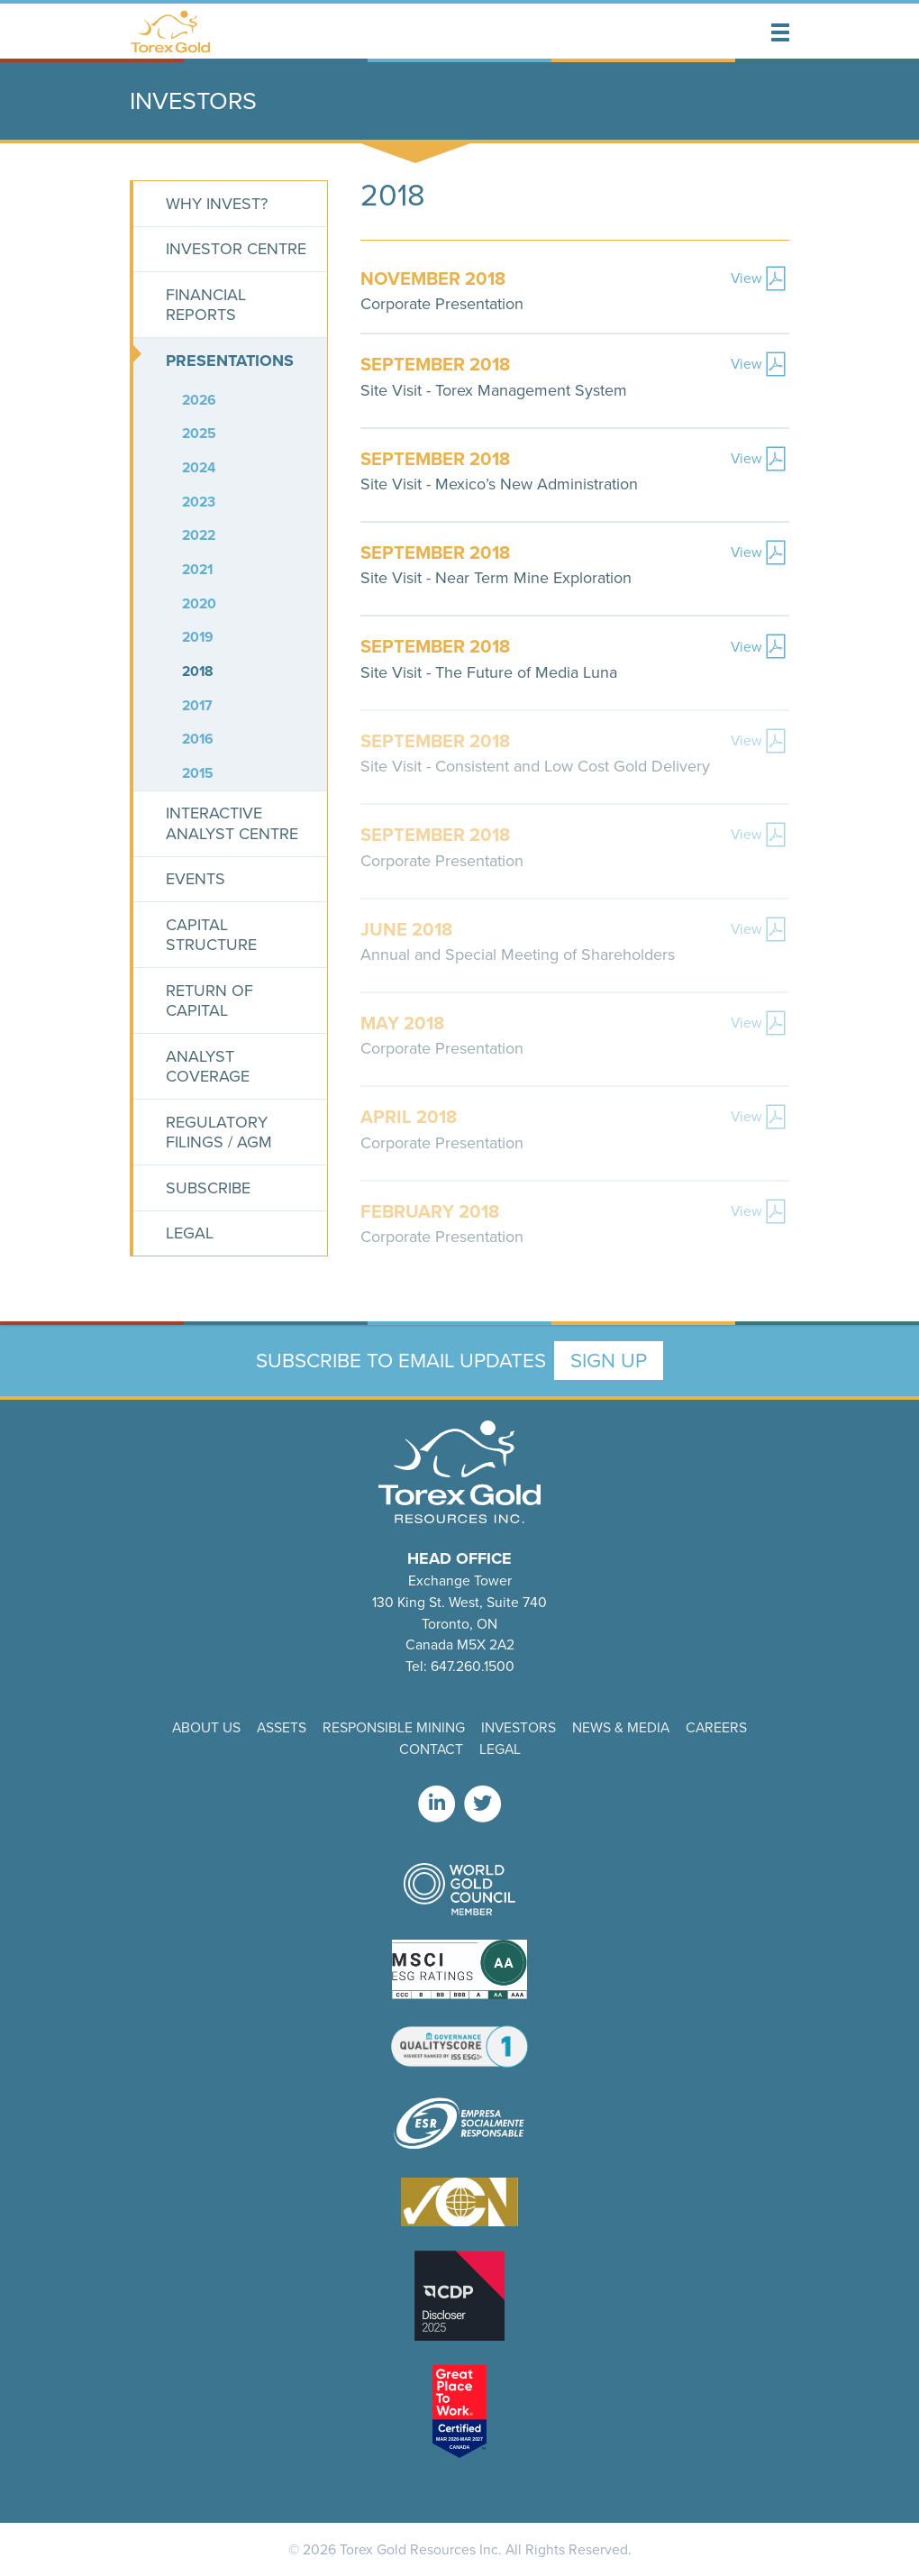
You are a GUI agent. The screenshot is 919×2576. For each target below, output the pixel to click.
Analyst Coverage (208, 1067)
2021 (197, 569)
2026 (199, 399)
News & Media (620, 1727)
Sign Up (608, 1360)
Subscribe (208, 1188)
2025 (199, 433)
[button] (780, 32)
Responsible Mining (394, 1727)
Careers (716, 1727)
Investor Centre (236, 248)
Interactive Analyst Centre (232, 823)
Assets (281, 1727)
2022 (198, 535)
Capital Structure (211, 935)
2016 (198, 738)
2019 (198, 636)
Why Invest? (217, 203)
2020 (199, 603)
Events (195, 879)
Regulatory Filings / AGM (219, 1132)
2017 (197, 705)
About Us (206, 1727)
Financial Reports (206, 305)
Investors (518, 1727)
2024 (198, 467)
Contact (431, 1749)
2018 (198, 671)
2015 (198, 773)
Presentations (230, 360)
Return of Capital (209, 1001)
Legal (190, 1233)
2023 (198, 501)
